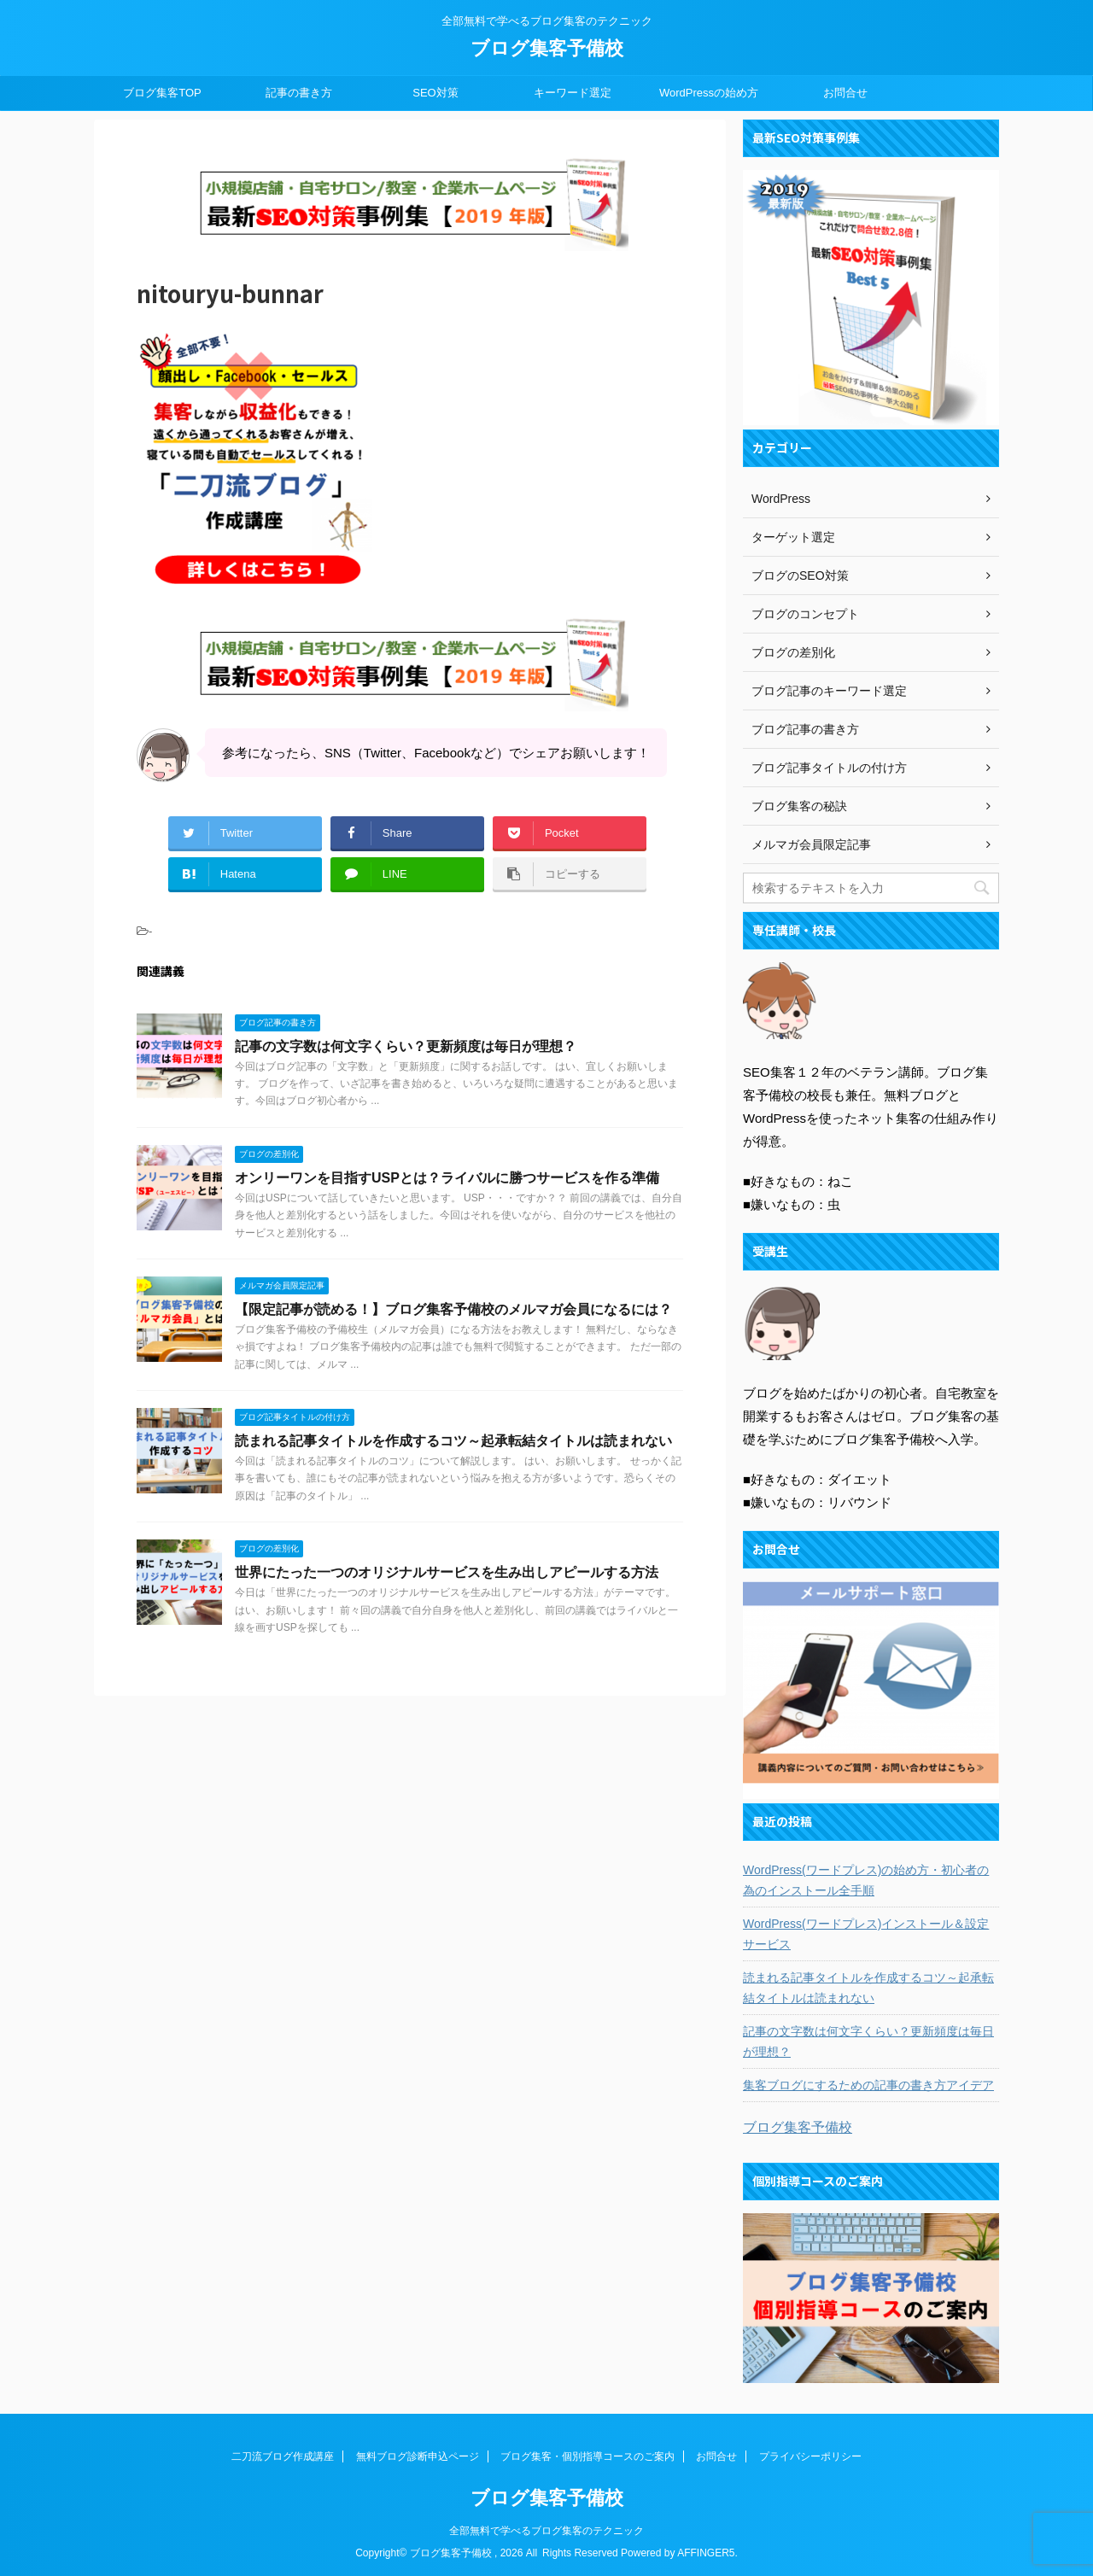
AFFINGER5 (705, 2552)
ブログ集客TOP (162, 92)
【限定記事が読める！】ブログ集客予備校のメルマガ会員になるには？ (453, 1309)
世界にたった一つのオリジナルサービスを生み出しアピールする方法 (446, 1572)
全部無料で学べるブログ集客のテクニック (546, 2530)
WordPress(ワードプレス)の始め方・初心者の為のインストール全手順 (866, 1880)
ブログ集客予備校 (547, 48)
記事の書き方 (299, 92)
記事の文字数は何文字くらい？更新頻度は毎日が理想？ (405, 1046)
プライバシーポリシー (810, 2456)
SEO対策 (435, 92)
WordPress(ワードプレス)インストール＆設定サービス (866, 1934)
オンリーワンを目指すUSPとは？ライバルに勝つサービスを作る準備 (447, 1178)
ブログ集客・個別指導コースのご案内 (587, 2456)
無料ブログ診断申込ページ (417, 2456)
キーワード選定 (572, 92)
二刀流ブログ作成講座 (282, 2456)
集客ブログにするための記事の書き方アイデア (868, 2085)
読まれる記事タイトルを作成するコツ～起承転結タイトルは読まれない (453, 1441)
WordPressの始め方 (708, 92)
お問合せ (845, 92)
